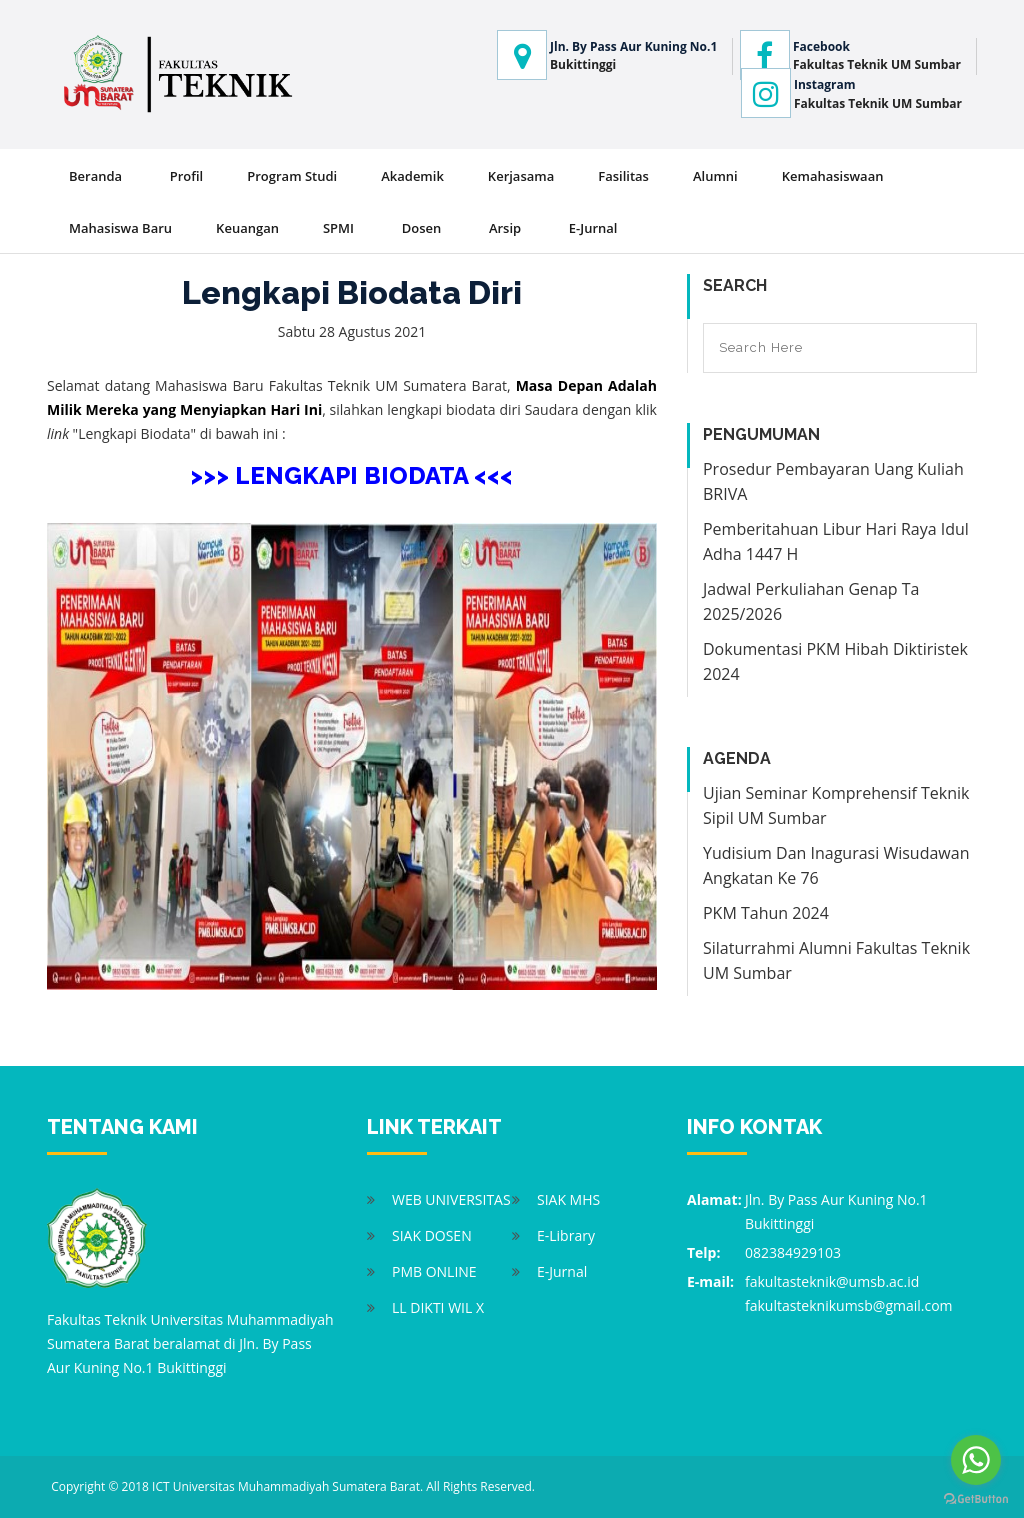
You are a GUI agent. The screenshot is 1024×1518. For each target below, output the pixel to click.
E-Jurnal (593, 228)
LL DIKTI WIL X (438, 1307)
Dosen (422, 228)
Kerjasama (521, 176)
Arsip (505, 228)
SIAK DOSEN (432, 1235)
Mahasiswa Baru (120, 228)
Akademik (412, 176)
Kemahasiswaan (833, 176)
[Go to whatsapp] (976, 1460)
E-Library (566, 1235)
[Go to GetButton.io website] (976, 1498)
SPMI (338, 228)
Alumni (715, 176)
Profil (187, 176)
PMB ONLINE (434, 1271)
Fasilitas (623, 176)
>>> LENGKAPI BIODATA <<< (351, 475)
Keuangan (247, 228)
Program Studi (292, 176)
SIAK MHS (568, 1199)
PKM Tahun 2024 (766, 913)
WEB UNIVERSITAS (451, 1199)
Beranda (95, 176)
